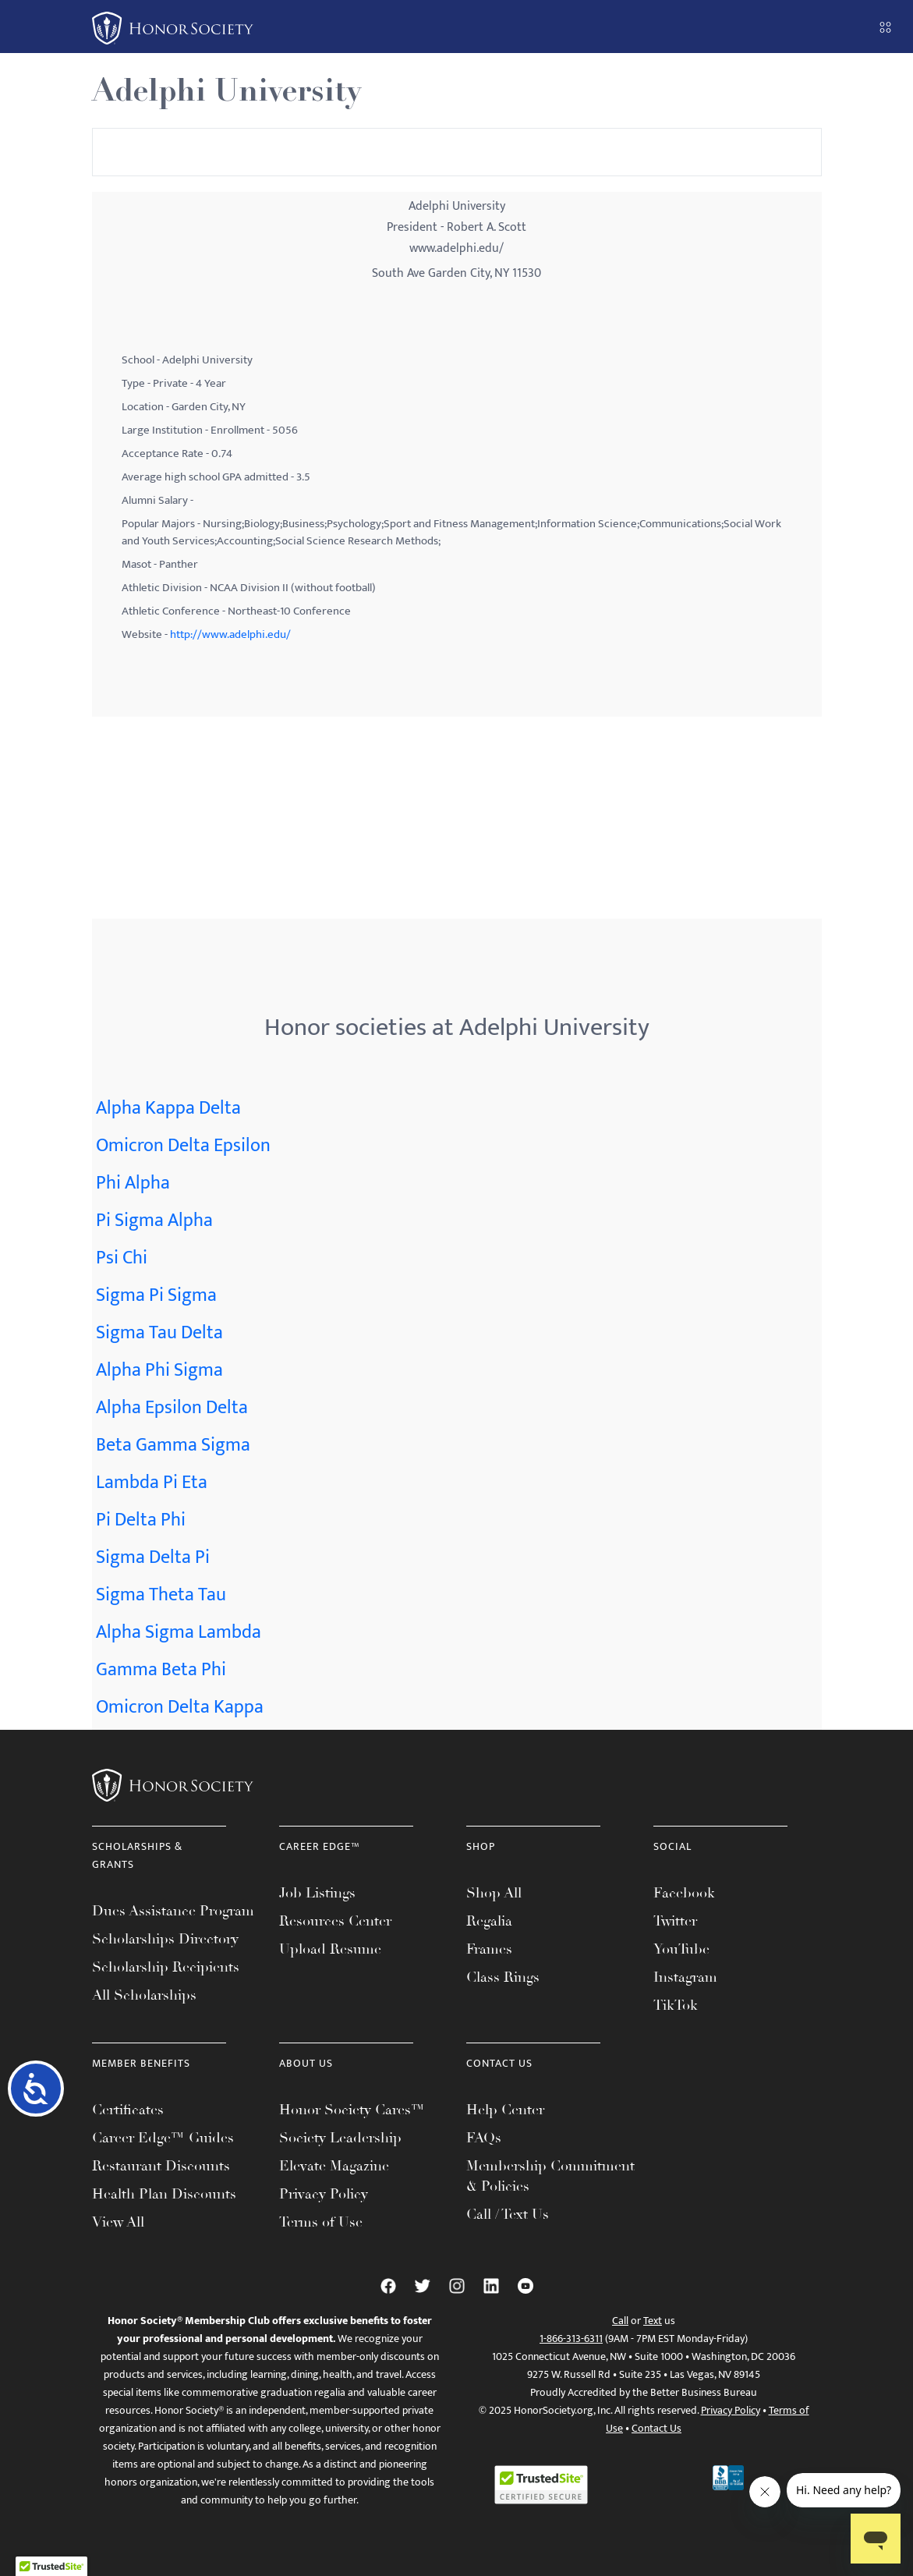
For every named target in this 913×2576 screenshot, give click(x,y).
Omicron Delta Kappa (180, 1707)
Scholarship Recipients (165, 1966)
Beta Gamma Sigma (173, 1445)
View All (118, 2222)
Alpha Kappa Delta (168, 1108)
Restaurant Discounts (161, 2165)
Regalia (489, 1920)
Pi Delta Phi (141, 1520)
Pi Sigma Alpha (154, 1220)
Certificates (128, 2109)
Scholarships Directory (165, 1938)
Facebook (684, 1892)
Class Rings (503, 1977)
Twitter (675, 1920)
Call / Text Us (507, 2214)
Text (652, 2321)
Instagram (685, 1977)
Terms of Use (321, 2222)
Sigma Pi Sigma (156, 1295)
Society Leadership (340, 2137)
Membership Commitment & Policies (550, 2176)
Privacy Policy (323, 2193)
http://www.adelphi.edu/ (230, 634)
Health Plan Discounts (164, 2193)
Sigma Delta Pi (153, 1557)
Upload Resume (330, 1949)
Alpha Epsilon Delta (172, 1407)
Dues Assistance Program (173, 1910)
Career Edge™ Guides (163, 2137)
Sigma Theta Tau (161, 1594)
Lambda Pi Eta (151, 1482)
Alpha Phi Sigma (159, 1370)
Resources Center (335, 1920)
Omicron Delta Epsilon (183, 1145)
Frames (489, 1949)
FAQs (483, 2137)
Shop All (494, 1892)
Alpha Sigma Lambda (178, 1632)
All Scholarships (144, 1995)
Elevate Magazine (334, 2165)
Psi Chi (121, 1258)
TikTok (675, 2005)
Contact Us (656, 2428)
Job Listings (317, 1892)
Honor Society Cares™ (352, 2109)
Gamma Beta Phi (161, 1669)
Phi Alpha (133, 1183)
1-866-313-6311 (571, 2338)
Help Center (505, 2109)
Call (620, 2321)
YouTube (681, 1949)
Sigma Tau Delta (159, 1332)
